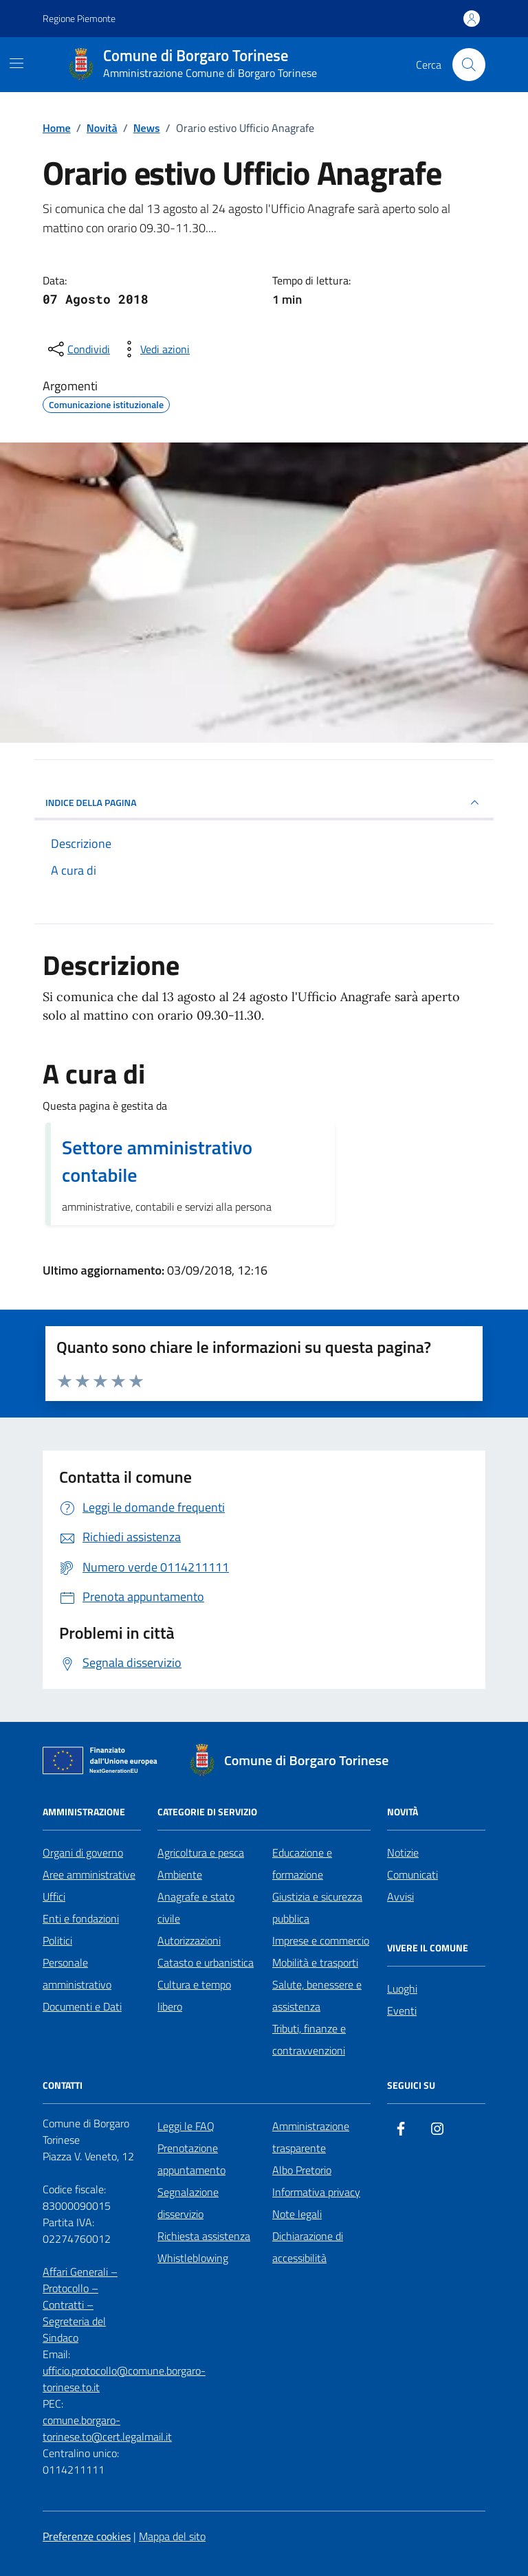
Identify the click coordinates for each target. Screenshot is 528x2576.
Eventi (402, 2010)
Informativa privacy (316, 2192)
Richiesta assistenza (203, 2236)
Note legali (297, 2214)
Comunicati (412, 1874)
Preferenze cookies (87, 2536)
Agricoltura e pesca (200, 1852)
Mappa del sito (172, 2536)
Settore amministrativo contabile (157, 1161)
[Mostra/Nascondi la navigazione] (16, 63)
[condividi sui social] (78, 349)
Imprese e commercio (320, 1940)
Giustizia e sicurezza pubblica (317, 1907)
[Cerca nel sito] (468, 64)
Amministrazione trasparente (310, 2137)
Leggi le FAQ (185, 2126)
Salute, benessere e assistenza (317, 1995)
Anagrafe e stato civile (195, 1907)
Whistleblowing (192, 2258)
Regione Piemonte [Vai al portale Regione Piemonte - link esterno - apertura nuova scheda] (79, 18)
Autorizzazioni (189, 1940)
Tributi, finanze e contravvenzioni (309, 2039)
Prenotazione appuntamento (191, 2159)
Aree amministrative (89, 1874)
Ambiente (179, 1874)
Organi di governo (83, 1852)
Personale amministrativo (77, 1973)
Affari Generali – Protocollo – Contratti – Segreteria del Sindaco (80, 2304)
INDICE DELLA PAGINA (264, 802)
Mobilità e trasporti (315, 1962)
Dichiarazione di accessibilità (307, 2247)
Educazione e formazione (302, 1863)
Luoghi (402, 1988)
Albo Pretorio (301, 2170)
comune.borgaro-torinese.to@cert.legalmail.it (107, 2428)
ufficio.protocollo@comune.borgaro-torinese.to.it (124, 2378)
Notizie (403, 1852)
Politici (57, 1940)
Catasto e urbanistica (205, 1962)
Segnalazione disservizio (188, 2203)
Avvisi (400, 1896)
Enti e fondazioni (81, 1918)
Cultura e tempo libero (194, 1995)
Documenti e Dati (82, 2006)
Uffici (54, 1896)
